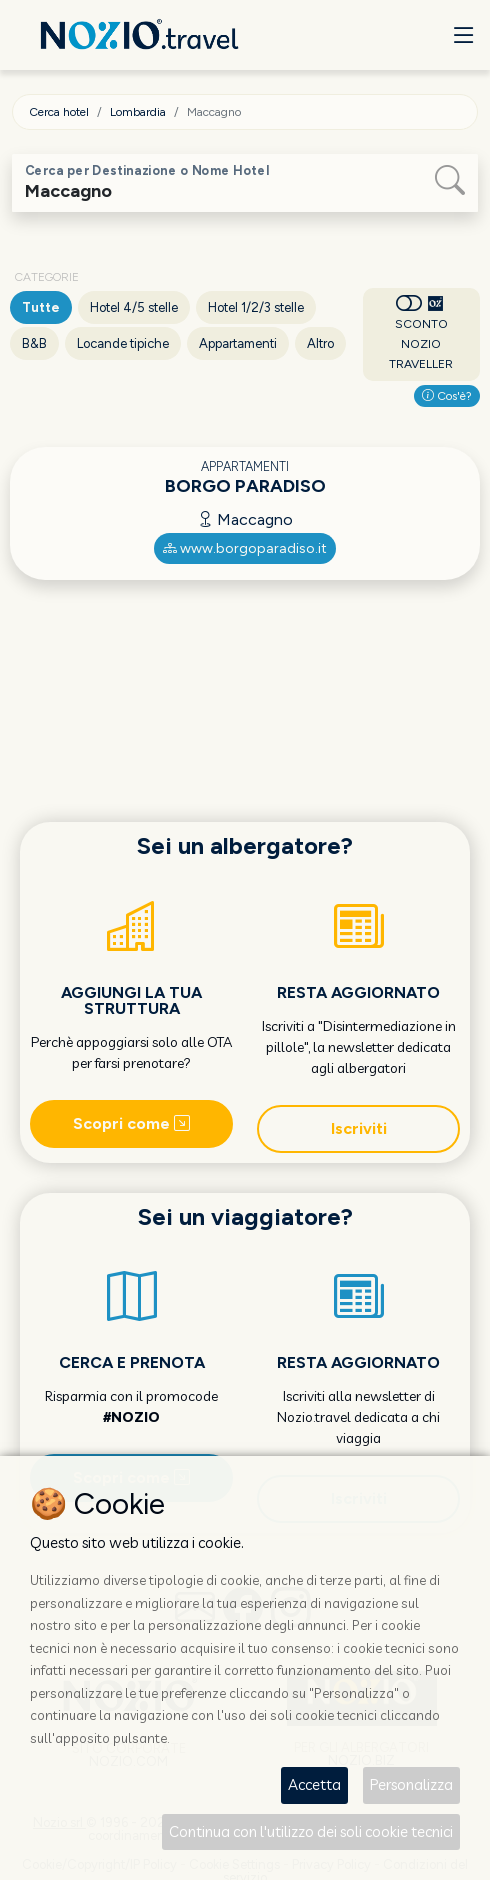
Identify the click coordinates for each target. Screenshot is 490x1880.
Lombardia (138, 112)
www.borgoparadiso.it (245, 548)
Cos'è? (447, 396)
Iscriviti (359, 1128)
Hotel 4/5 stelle (134, 307)
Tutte (41, 307)
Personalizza (411, 1784)
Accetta (314, 1784)
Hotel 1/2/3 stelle (256, 307)
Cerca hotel (59, 112)
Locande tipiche (123, 343)
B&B (34, 343)
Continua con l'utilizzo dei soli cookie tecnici (311, 1831)
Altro (320, 343)
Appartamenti (238, 343)
